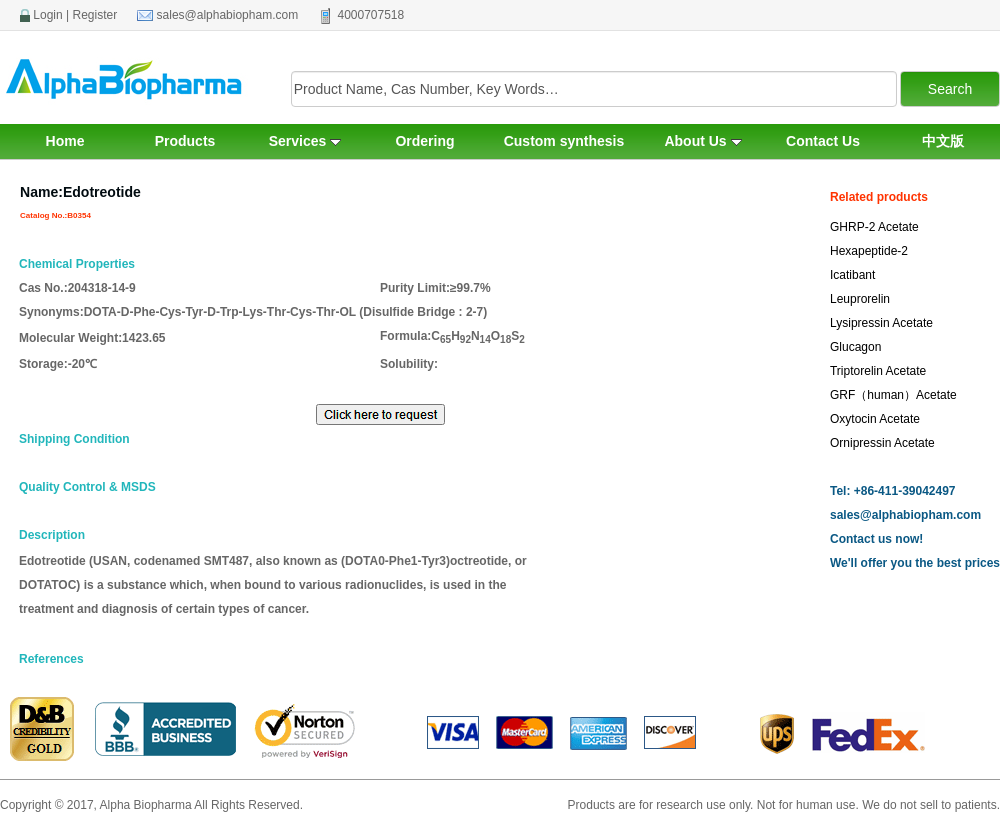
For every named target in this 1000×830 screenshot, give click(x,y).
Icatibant (852, 275)
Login (47, 15)
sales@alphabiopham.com (228, 15)
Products (185, 141)
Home (65, 141)
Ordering (424, 141)
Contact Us (823, 141)
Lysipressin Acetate (881, 323)
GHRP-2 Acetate (874, 227)
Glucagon (855, 347)
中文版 (943, 141)
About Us (702, 141)
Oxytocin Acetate (875, 419)
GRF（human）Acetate (893, 395)
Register (95, 15)
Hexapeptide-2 (869, 251)
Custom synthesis (564, 141)
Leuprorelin (860, 299)
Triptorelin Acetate (878, 371)
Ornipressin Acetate (882, 443)
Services (305, 141)
